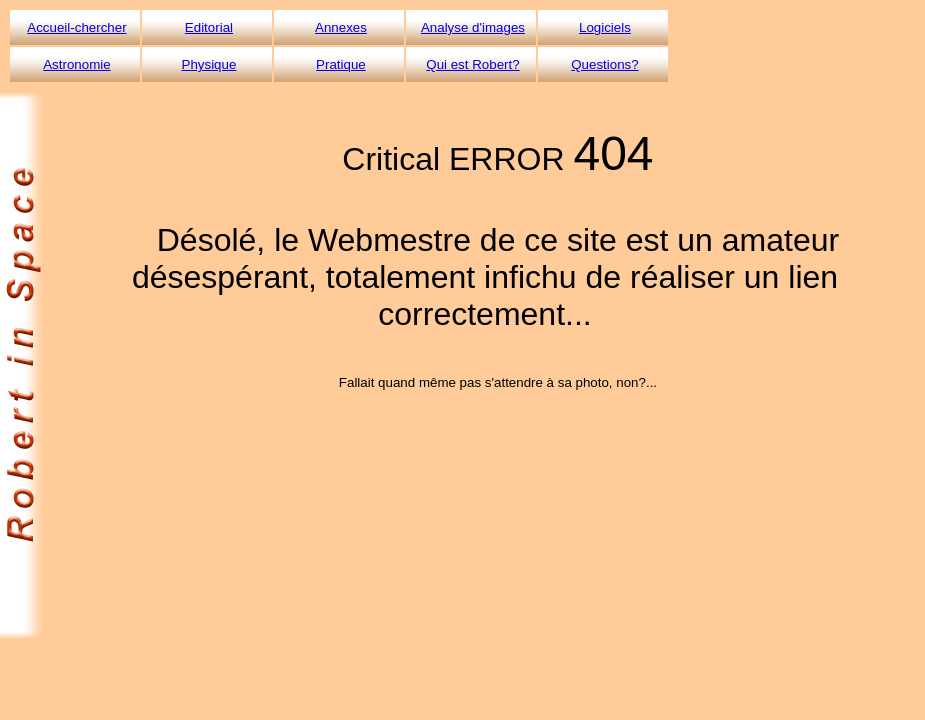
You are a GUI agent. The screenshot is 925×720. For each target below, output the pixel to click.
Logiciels (605, 27)
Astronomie (76, 64)
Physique (209, 64)
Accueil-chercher (76, 27)
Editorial (209, 27)
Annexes (341, 27)
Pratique (341, 64)
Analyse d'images (473, 27)
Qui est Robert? (472, 64)
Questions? (604, 64)
